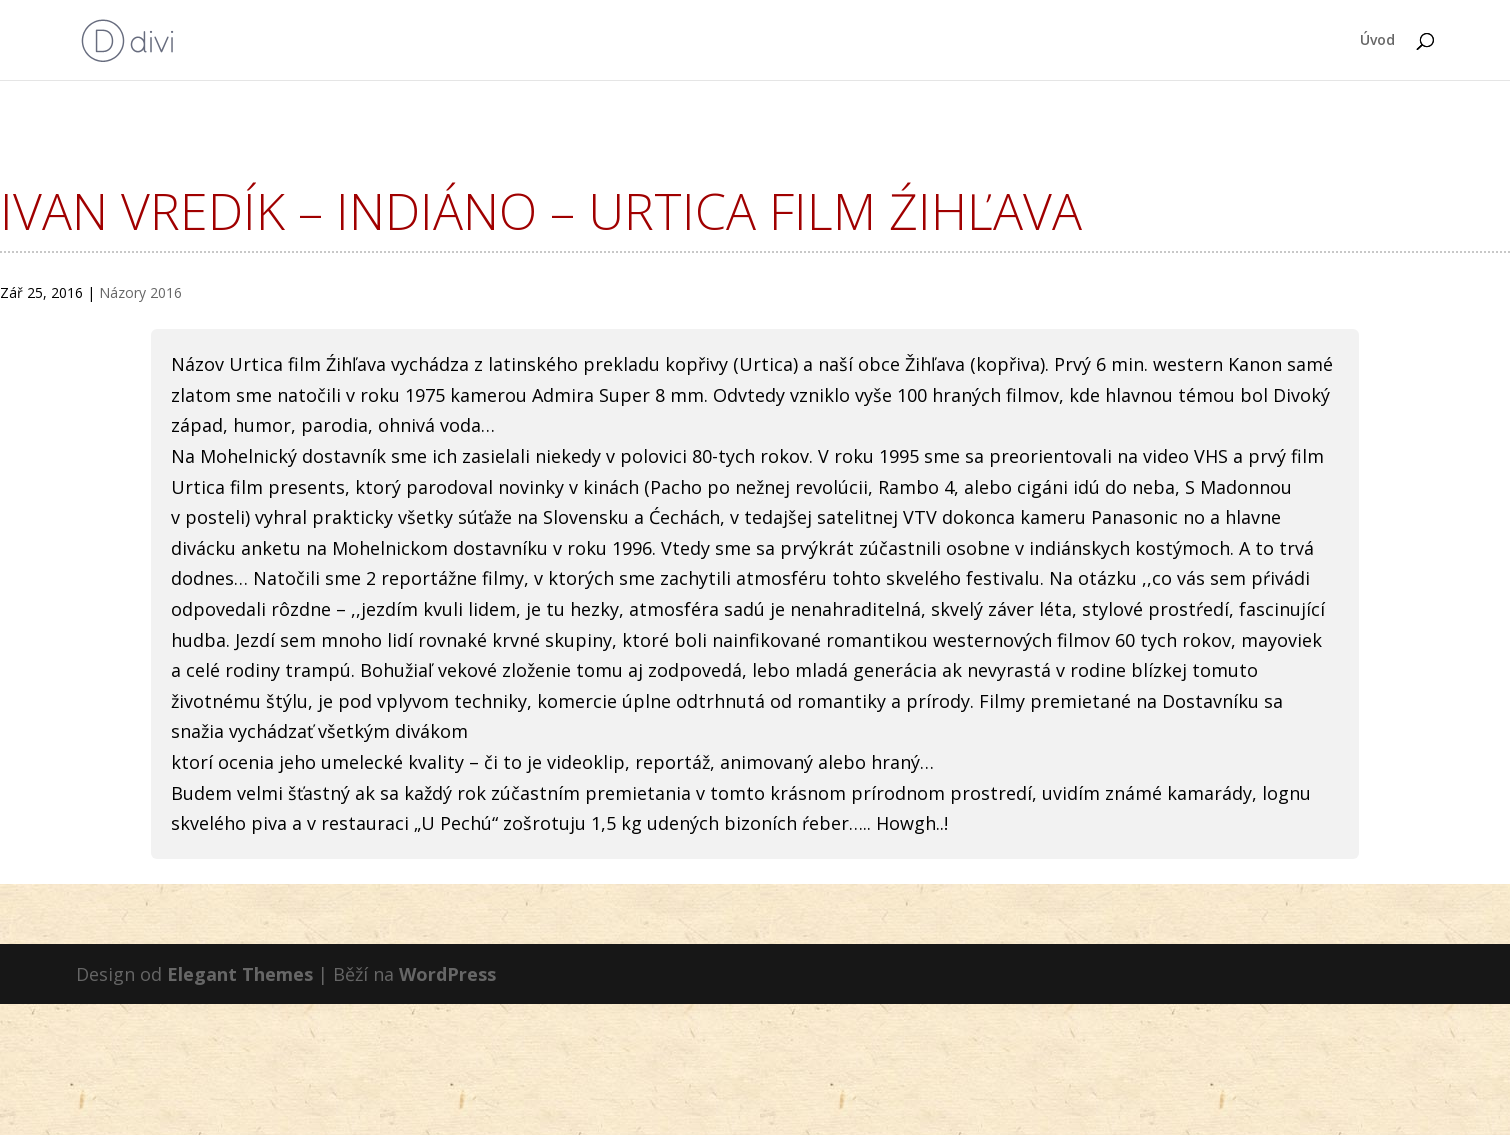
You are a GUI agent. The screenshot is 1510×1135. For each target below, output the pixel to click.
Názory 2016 (140, 292)
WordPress (447, 974)
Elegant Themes (240, 974)
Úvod (1377, 41)
